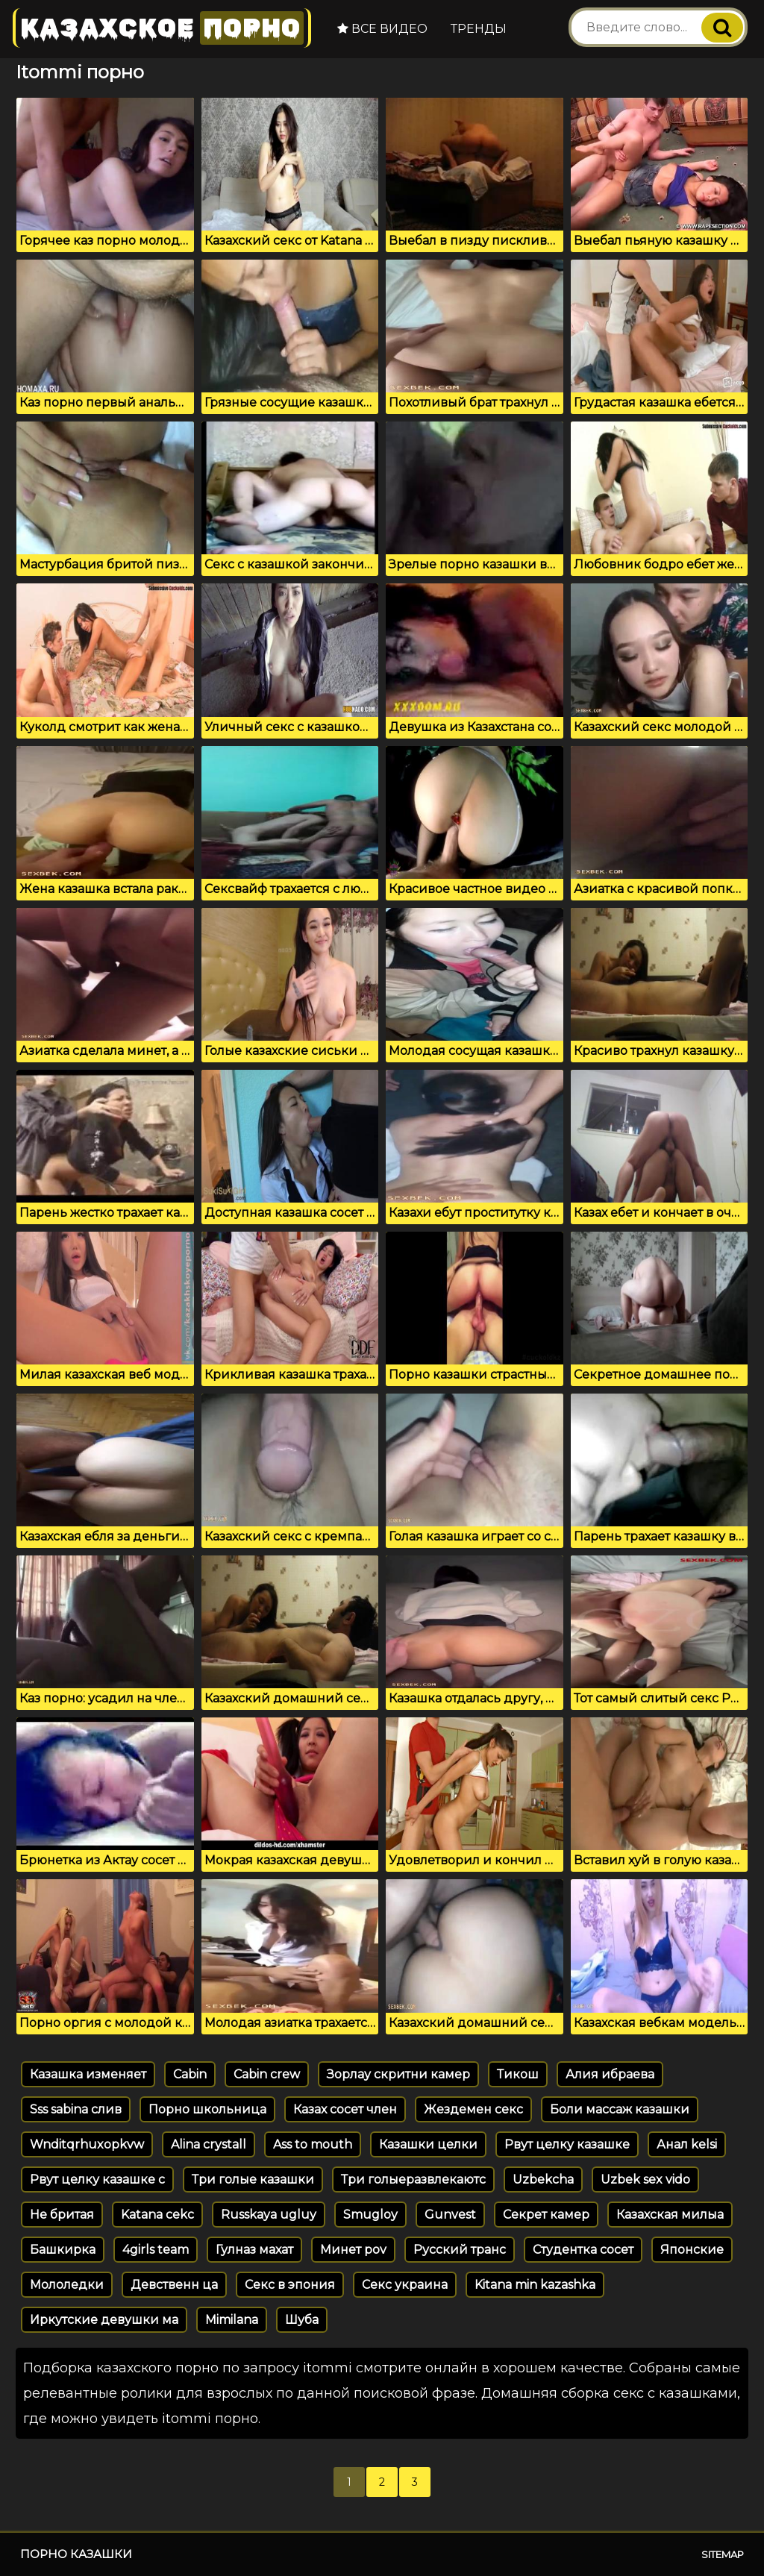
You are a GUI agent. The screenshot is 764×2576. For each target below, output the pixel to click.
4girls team (155, 2250)
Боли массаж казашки (619, 2109)
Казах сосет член (345, 2109)
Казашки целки (428, 2144)
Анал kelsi (687, 2144)
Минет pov (353, 2250)
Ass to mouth (312, 2144)
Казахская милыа (670, 2214)
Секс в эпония (290, 2285)
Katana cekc (157, 2214)
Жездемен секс (473, 2109)
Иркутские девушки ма (104, 2320)
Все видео (382, 29)
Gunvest (450, 2214)
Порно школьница (207, 2109)
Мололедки (67, 2285)
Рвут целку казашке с (97, 2179)
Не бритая (62, 2214)
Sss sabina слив (76, 2109)
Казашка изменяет (88, 2074)
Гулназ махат (254, 2250)
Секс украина (405, 2285)
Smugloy (370, 2214)
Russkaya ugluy (268, 2214)
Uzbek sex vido (645, 2179)
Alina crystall (208, 2144)
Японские (692, 2250)
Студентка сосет (583, 2250)
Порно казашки (76, 2554)
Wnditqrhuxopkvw (87, 2144)
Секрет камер (546, 2214)
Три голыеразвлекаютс (413, 2179)
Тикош (518, 2074)
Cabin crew (267, 2074)
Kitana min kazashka (535, 2285)
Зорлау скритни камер (398, 2074)
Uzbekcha (543, 2179)
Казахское (162, 28)
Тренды (479, 29)
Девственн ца (174, 2285)
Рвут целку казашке (567, 2144)
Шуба (302, 2320)
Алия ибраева (610, 2074)
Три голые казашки (253, 2179)
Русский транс (459, 2250)
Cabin (190, 2074)
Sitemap (722, 2554)
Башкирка (63, 2250)
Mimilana (231, 2320)
